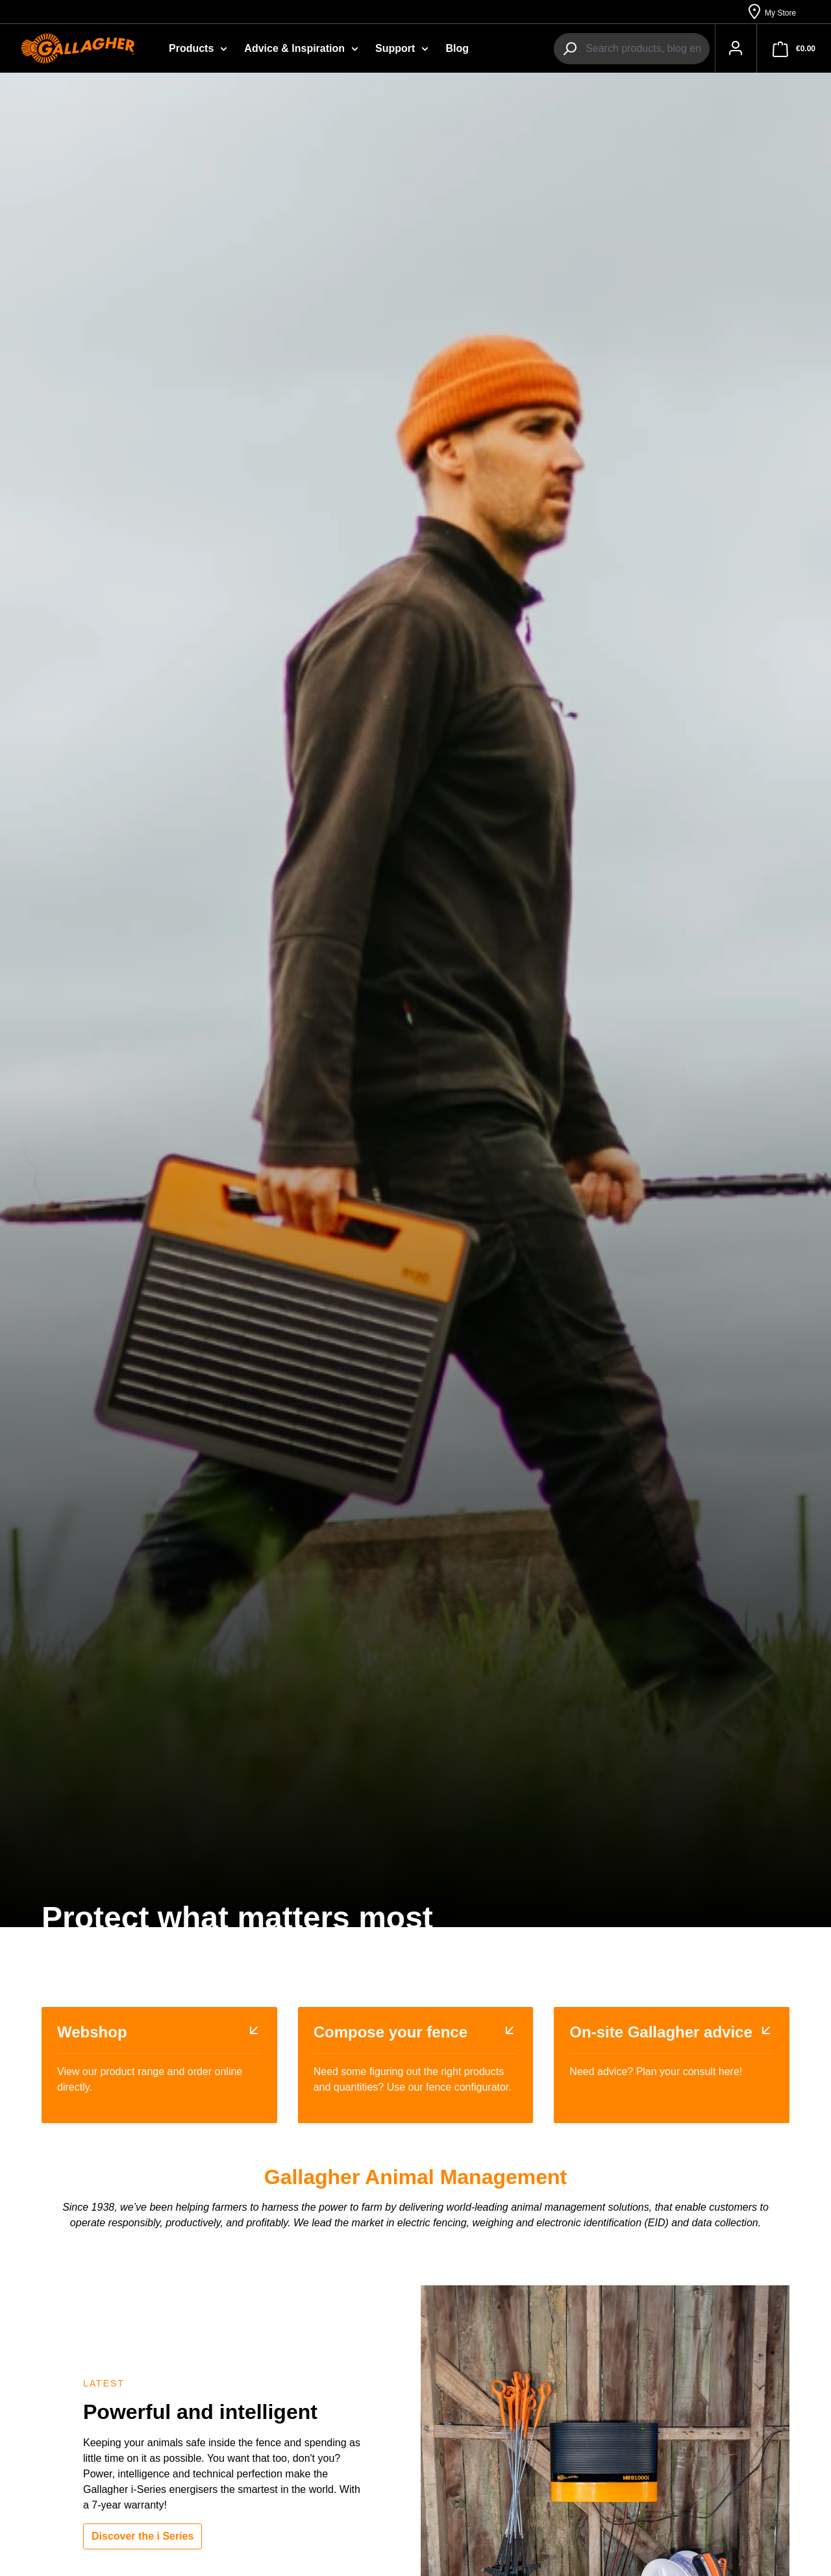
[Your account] (732, 49)
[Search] (563, 49)
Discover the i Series (142, 2537)
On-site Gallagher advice (660, 2033)
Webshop (92, 2033)
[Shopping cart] (794, 49)
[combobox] (640, 49)
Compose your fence (390, 2033)
